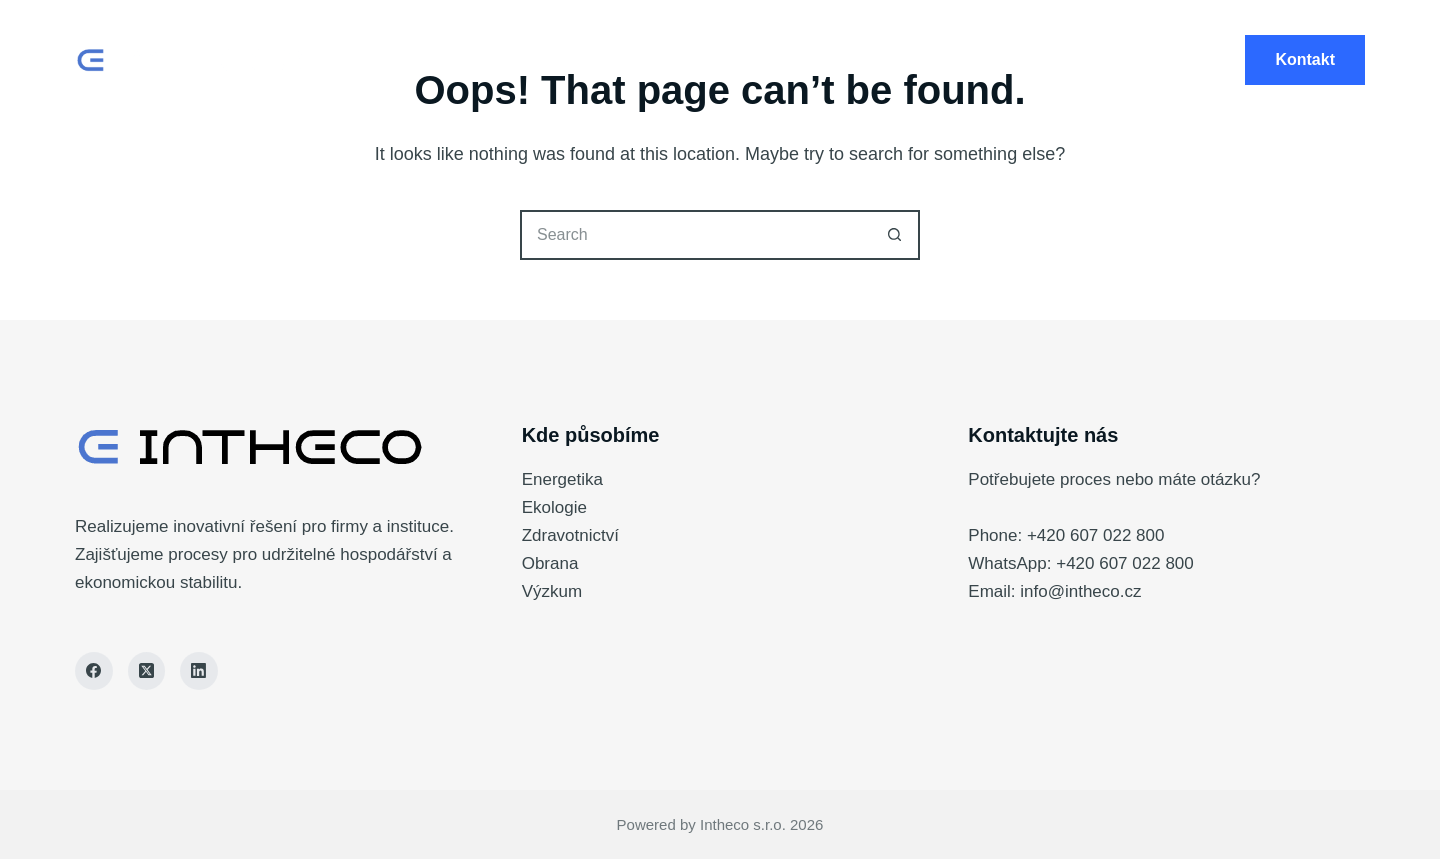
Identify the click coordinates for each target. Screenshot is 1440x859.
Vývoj (854, 60)
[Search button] (895, 235)
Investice (975, 60)
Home (449, 60)
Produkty (569, 60)
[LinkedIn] (199, 671)
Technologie (720, 60)
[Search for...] (695, 235)
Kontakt (1305, 59)
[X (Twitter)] (147, 671)
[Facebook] (94, 671)
